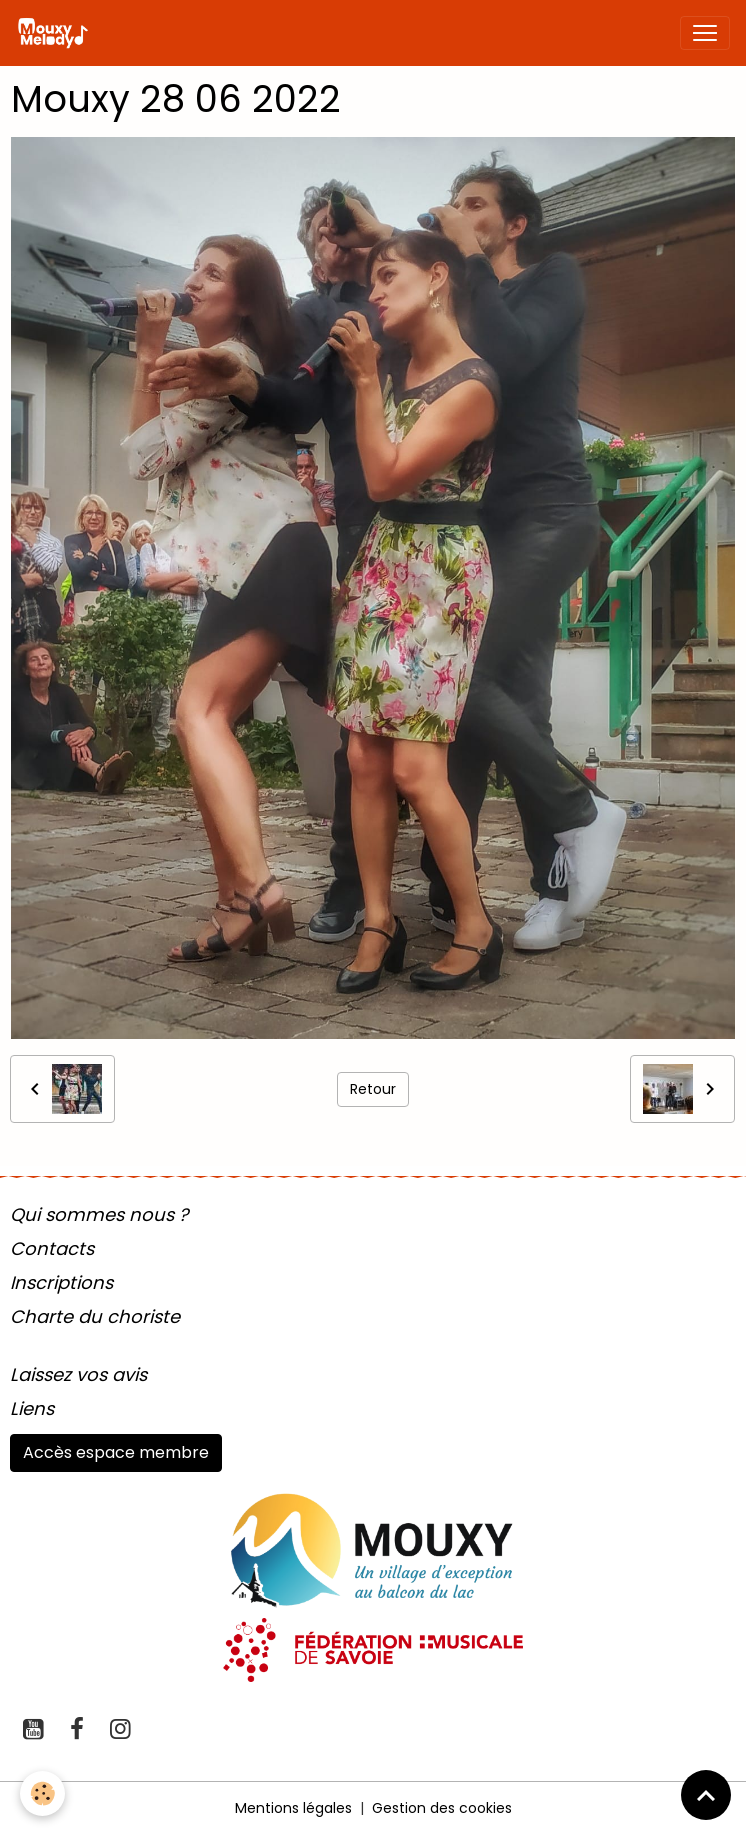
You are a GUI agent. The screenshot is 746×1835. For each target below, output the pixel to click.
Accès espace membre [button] (116, 1452)
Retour (373, 1089)
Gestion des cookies (442, 1808)
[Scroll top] (706, 1795)
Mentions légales (293, 1808)
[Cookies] (42, 1793)
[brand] (56, 33)
